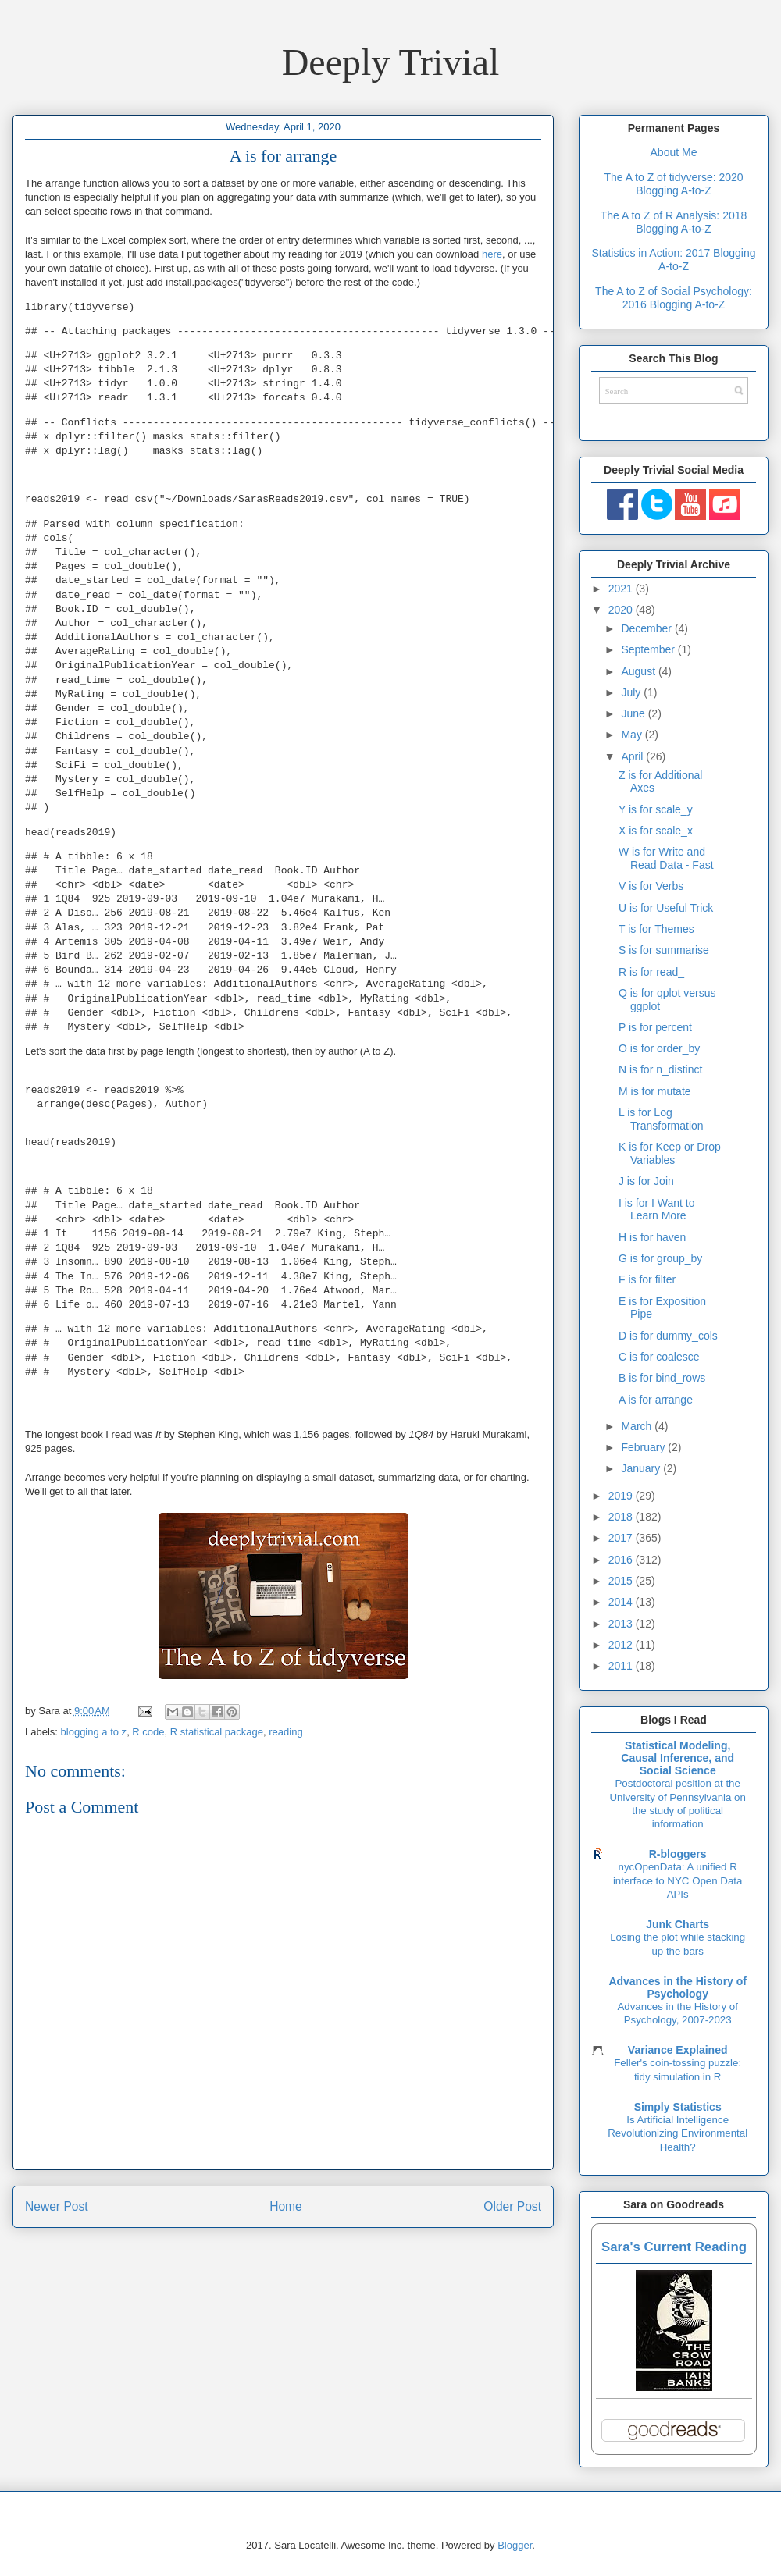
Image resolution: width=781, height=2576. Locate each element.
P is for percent (655, 1027)
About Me (674, 152)
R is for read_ (651, 972)
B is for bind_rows (662, 1378)
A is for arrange (656, 1399)
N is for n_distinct (660, 1069)
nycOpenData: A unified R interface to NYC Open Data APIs (678, 1880)
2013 (622, 1623)
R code (148, 1732)
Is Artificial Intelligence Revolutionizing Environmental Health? (677, 2133)
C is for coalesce (659, 1356)
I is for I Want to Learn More (657, 1209)
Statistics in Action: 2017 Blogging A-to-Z (673, 259)
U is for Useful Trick (666, 908)
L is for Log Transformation (661, 1119)
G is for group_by (660, 1258)
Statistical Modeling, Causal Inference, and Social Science (677, 1758)
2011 (622, 1666)
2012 (622, 1644)
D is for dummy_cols (668, 1335)
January (642, 1468)
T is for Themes (656, 929)
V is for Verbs (651, 886)
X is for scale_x (656, 830)
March (637, 1426)
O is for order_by (659, 1048)
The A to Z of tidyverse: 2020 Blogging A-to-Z (673, 184)
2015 (622, 1580)
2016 (622, 1559)
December (647, 628)
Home (285, 2206)
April (633, 756)
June (634, 713)
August (639, 671)
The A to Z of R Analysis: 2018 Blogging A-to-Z (674, 222)
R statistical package (216, 1732)
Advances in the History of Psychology (677, 1987)
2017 (622, 1538)
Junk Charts (677, 1924)
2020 (622, 609)
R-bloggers (678, 1854)
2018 (622, 1516)
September (649, 649)
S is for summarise (664, 950)
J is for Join (646, 1181)
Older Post (512, 2206)
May (632, 734)
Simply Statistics (678, 2107)
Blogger (514, 2545)
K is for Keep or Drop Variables (670, 1153)
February (644, 1447)
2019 (622, 1495)
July (632, 692)
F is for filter (647, 1279)
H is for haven (652, 1237)
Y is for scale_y (656, 809)
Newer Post (56, 2206)
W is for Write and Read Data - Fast (666, 858)
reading (285, 1732)
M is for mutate (655, 1091)
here (492, 254)
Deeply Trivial (391, 62)
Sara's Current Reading (674, 2247)
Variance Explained (678, 2050)
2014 (622, 1602)
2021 (622, 588)
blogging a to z (94, 1732)
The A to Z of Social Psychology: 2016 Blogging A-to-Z (673, 298)
